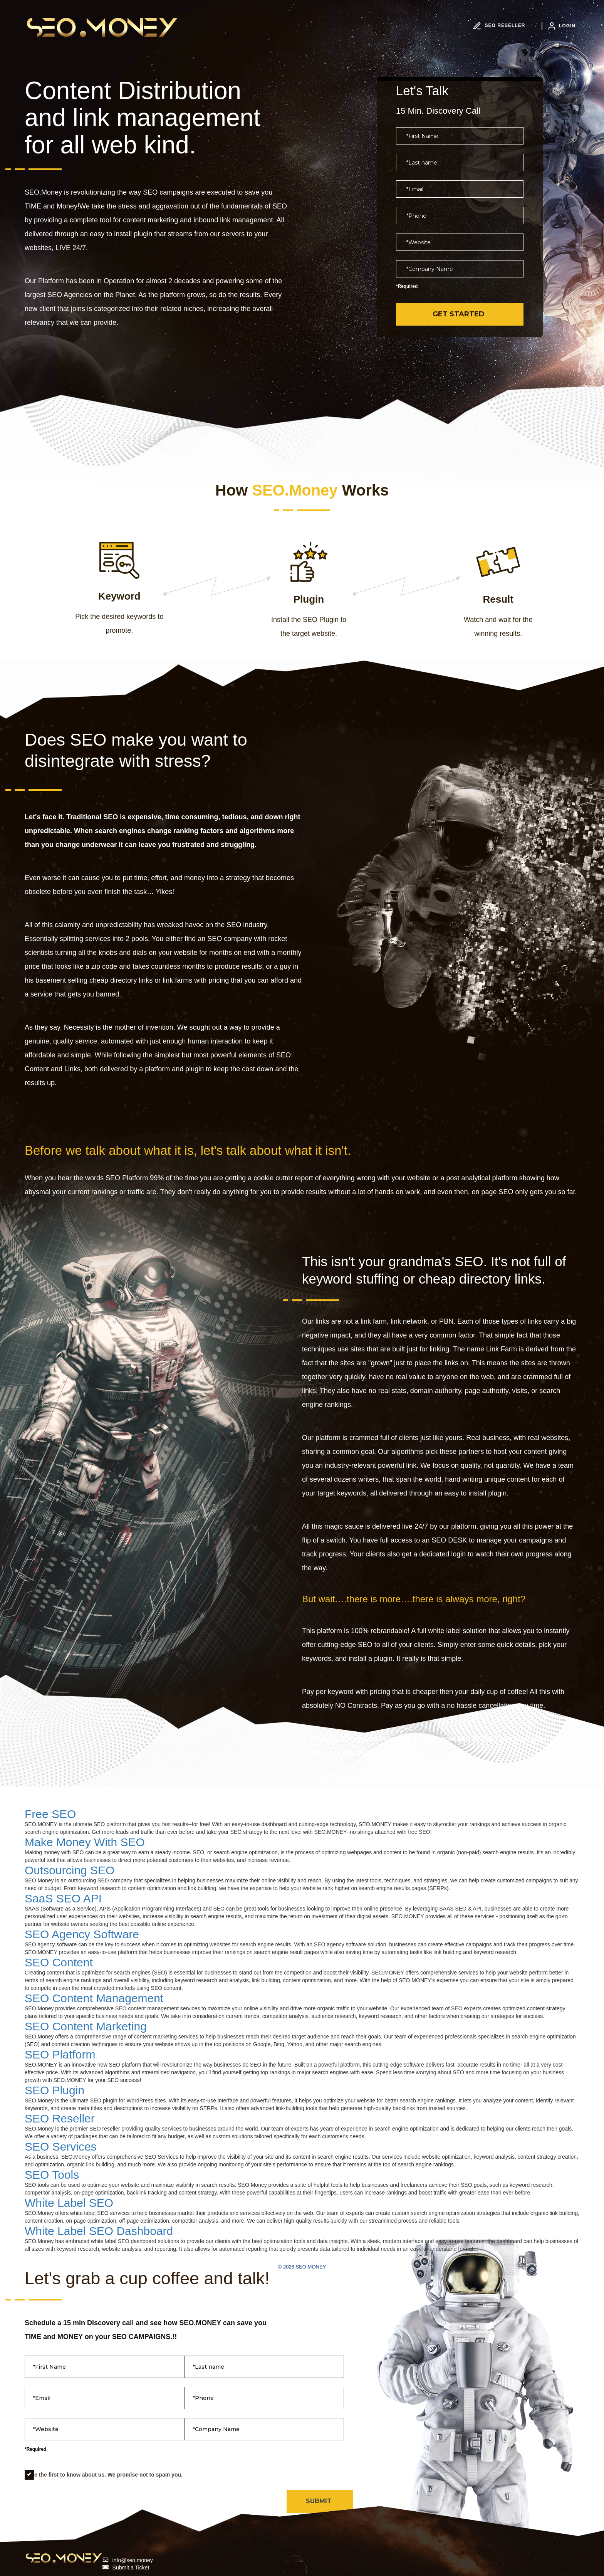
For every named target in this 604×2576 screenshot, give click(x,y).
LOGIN (561, 26)
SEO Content (59, 1962)
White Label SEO (69, 2202)
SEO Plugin (54, 2090)
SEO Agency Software (82, 1934)
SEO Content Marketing (86, 2026)
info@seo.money (132, 2560)
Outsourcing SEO (69, 1870)
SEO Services (61, 2146)
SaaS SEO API (63, 1898)
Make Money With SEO (85, 1842)
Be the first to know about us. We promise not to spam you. (104, 2475)
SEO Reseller (60, 2118)
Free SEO (50, 1814)
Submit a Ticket (130, 2567)
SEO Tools (52, 2174)
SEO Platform (60, 2054)
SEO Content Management (94, 1998)
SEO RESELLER (499, 25)
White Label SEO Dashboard (99, 2231)
